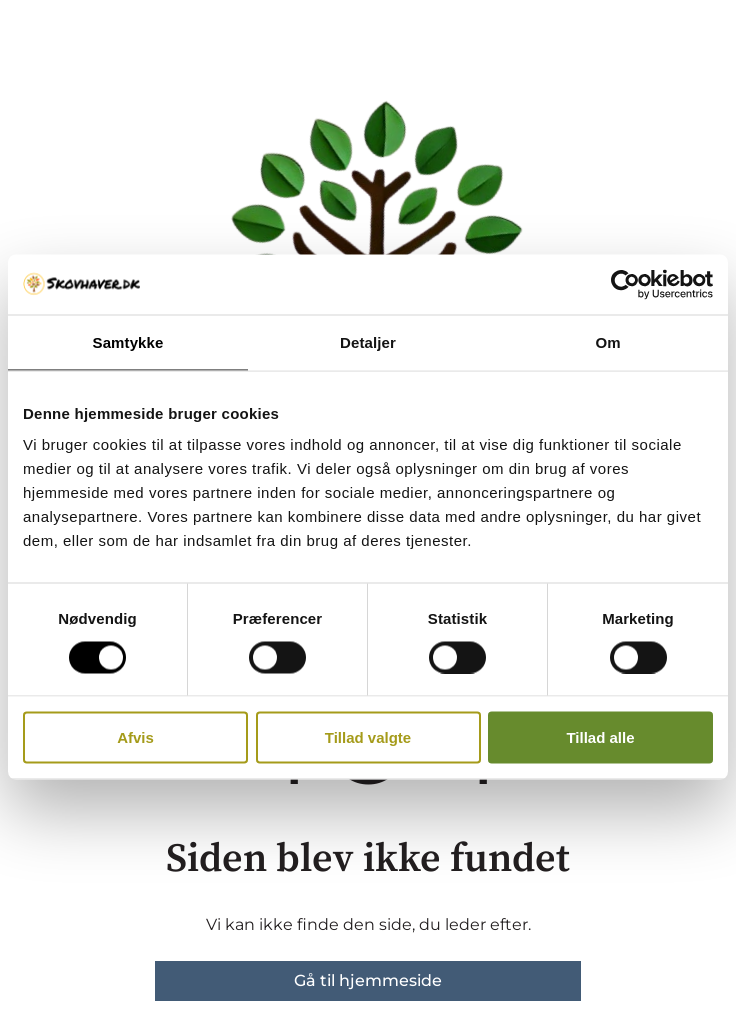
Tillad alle (600, 737)
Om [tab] (607, 341)
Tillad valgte (368, 737)
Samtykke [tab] (128, 341)
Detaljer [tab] (368, 341)
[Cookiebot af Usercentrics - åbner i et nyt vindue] (625, 284)
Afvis (135, 737)
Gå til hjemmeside (368, 980)
